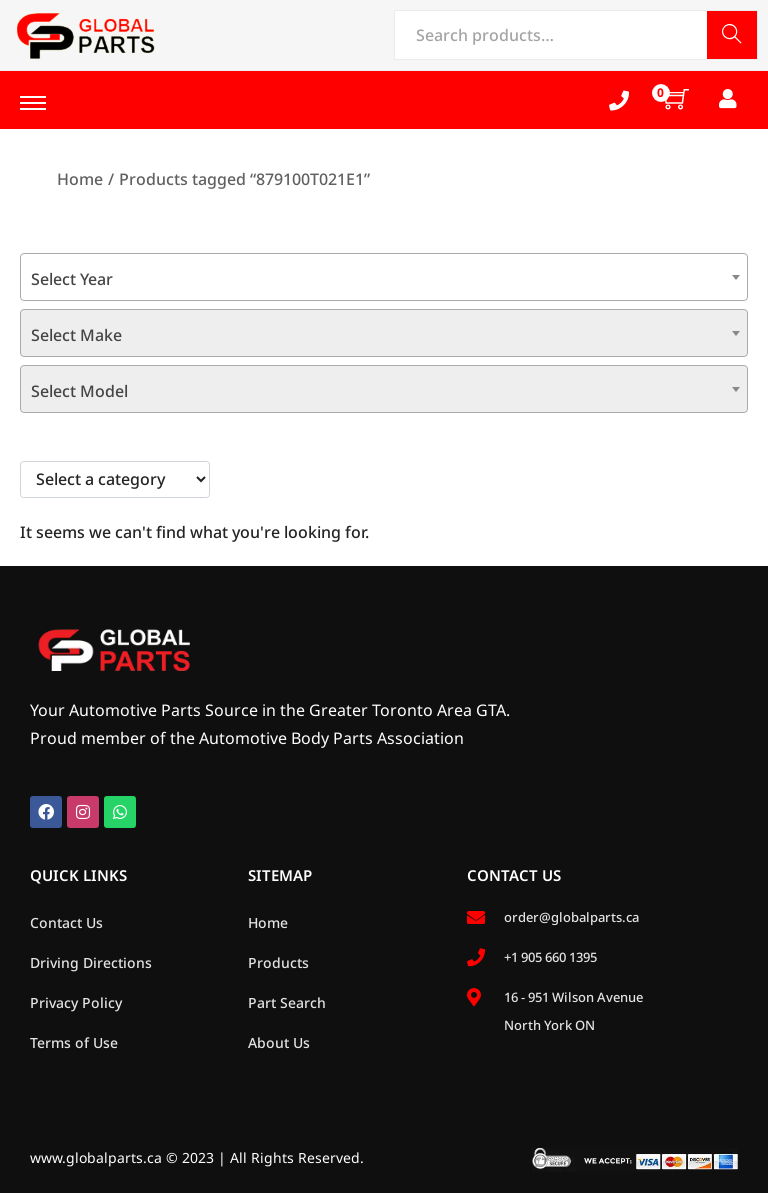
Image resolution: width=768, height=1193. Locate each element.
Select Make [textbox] (76, 335)
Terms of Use (74, 1042)
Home (80, 179)
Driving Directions (91, 962)
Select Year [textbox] (72, 279)
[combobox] (384, 277)
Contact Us (66, 922)
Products (278, 962)
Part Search (287, 1002)
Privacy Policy (76, 1002)
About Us (279, 1042)
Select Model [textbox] (79, 391)
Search (732, 36)
